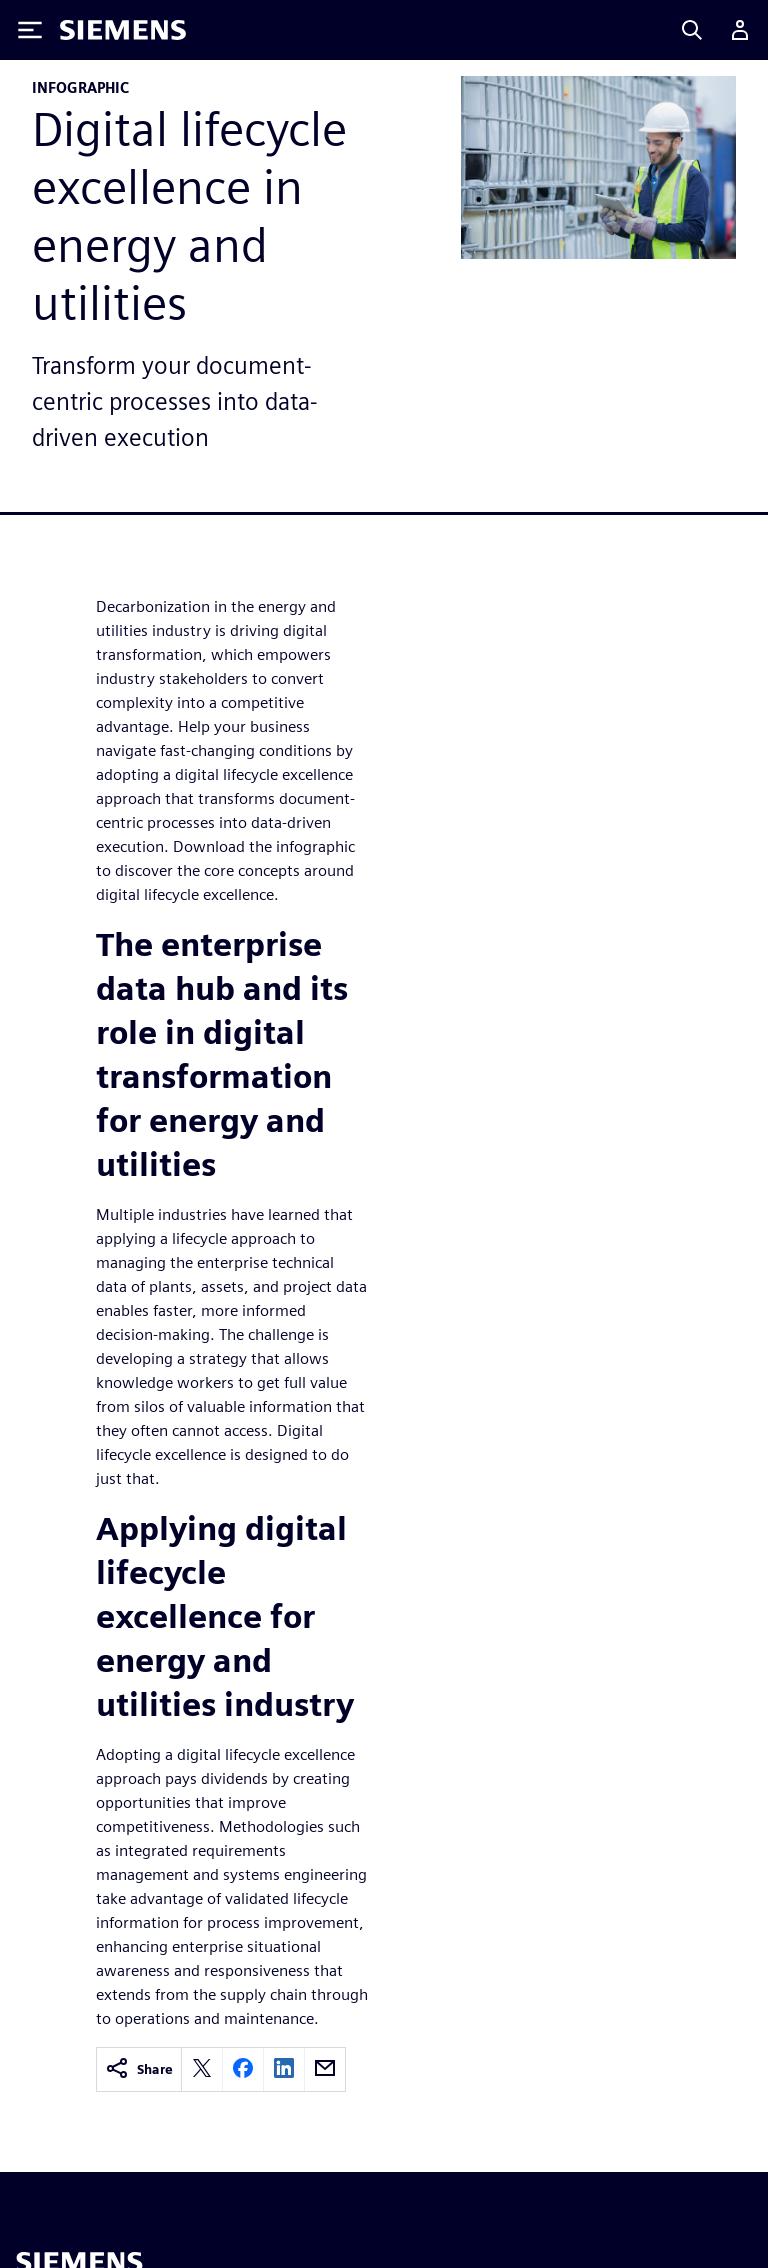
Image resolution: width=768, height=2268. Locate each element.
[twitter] (202, 2069)
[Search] (692, 30)
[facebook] (243, 2069)
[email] (325, 2069)
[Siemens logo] (123, 30)
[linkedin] (284, 2069)
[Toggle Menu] (30, 30)
